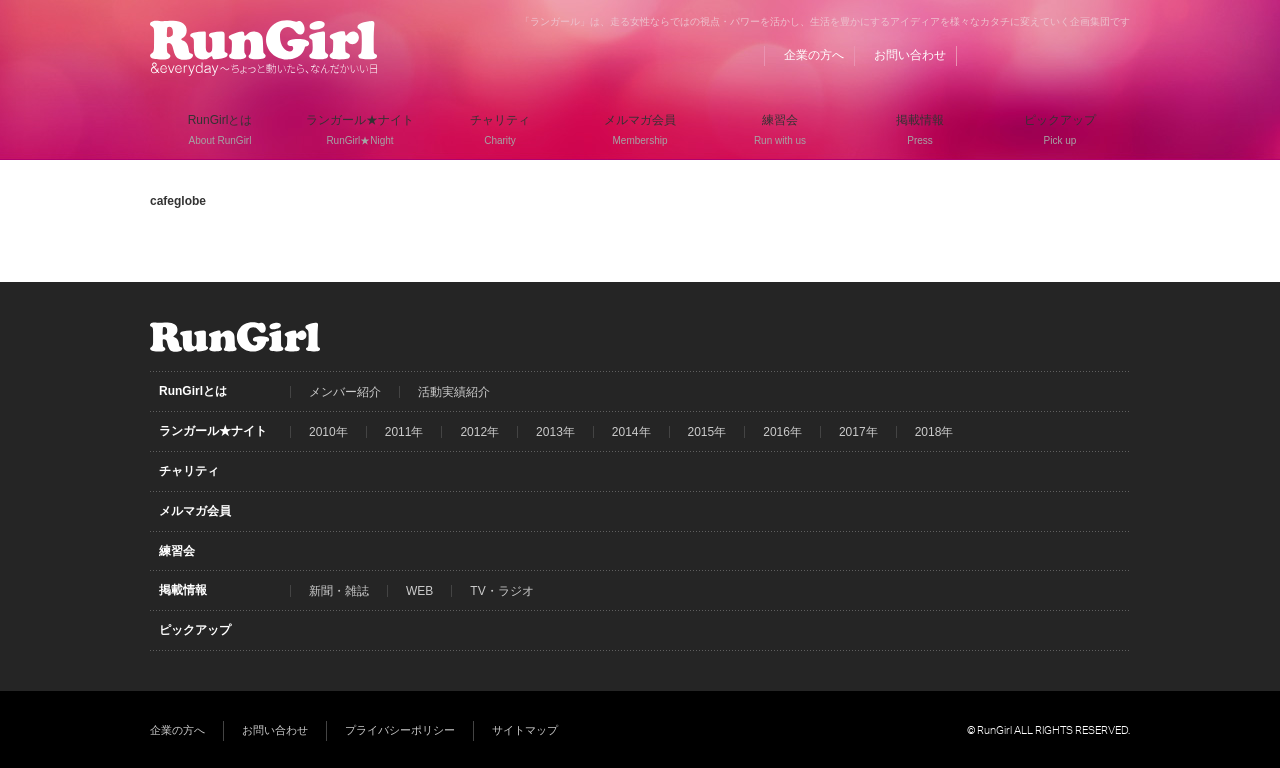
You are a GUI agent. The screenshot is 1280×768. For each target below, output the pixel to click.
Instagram (1115, 55)
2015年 (707, 432)
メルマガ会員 (195, 511)
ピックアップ (195, 630)
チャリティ (189, 471)
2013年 (555, 432)
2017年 (858, 432)
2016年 (782, 432)
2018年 (934, 432)
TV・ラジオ (501, 591)
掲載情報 (183, 590)
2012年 (479, 432)
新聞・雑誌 (339, 591)
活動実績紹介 (454, 392)
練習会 (177, 551)
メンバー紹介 (345, 392)
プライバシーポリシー (400, 730)
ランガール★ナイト (213, 431)
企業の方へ (814, 55)
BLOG (1001, 55)
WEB (419, 591)
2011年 (404, 432)
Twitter (1077, 55)
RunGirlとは (193, 391)
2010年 (328, 432)
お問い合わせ (910, 55)
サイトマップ (525, 730)
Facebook (1039, 55)
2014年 (631, 432)
